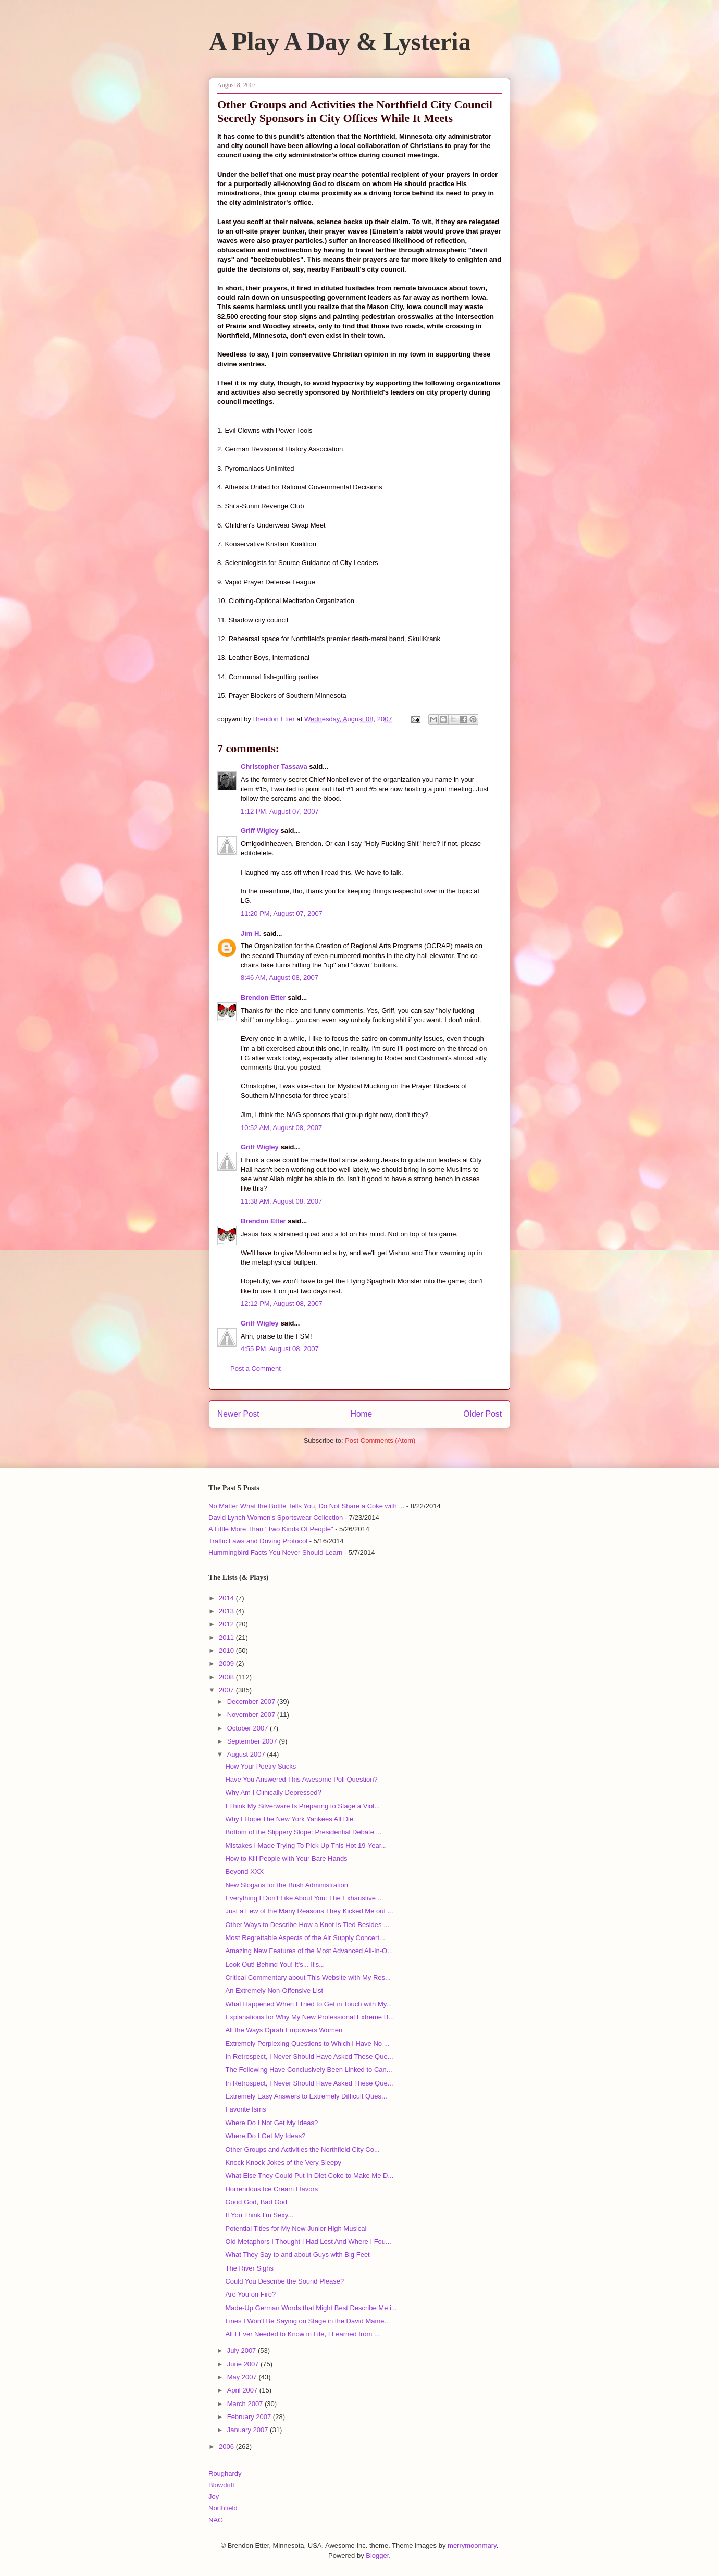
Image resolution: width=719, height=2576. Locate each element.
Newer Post (238, 1413)
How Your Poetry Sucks (260, 1766)
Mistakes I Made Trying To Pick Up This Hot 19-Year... (306, 1845)
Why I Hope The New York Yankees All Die (289, 1819)
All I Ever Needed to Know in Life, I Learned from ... (302, 2334)
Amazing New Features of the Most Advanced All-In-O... (309, 1951)
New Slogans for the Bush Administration (286, 1885)
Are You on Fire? (250, 2294)
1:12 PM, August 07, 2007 (280, 811)
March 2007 (246, 2404)
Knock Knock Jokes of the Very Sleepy (283, 2162)
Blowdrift (221, 2485)
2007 (227, 1690)
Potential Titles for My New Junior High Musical (295, 2228)
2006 (227, 2446)
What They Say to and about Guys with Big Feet (297, 2255)
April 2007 (243, 2390)
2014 (227, 1598)
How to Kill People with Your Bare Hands (286, 1858)
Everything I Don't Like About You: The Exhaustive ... (304, 1898)
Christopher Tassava (274, 766)
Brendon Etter (263, 997)
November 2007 (252, 1715)
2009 (227, 1663)
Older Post (482, 1413)
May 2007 (243, 2377)
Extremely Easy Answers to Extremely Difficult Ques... (306, 2096)
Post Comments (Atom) (380, 1440)
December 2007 (252, 1702)
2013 (227, 1611)
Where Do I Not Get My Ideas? (271, 2123)
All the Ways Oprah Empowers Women (283, 2030)
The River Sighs (249, 2268)
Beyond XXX (244, 1871)
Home (362, 1413)
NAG (215, 2520)
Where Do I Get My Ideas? (265, 2136)
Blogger (377, 2555)
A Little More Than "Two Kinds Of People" (270, 1529)
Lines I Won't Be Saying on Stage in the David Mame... (307, 2321)
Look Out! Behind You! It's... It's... (275, 1964)
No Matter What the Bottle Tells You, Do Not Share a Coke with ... (306, 1506)
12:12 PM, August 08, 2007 (282, 1303)
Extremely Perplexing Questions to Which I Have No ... (307, 2043)
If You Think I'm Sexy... (259, 2215)
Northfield (223, 2508)
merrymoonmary (472, 2545)
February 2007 (250, 2417)
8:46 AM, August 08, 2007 (279, 978)
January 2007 (248, 2430)
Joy (213, 2496)
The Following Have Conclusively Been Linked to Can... (308, 2070)
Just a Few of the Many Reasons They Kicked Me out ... (309, 1911)
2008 (227, 1677)
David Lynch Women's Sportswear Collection (275, 1518)
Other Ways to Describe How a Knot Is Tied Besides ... (307, 1925)
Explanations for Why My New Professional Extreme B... (309, 2017)
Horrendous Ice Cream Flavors (271, 2189)
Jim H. (251, 933)
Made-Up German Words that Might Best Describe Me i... (310, 2308)
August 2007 (247, 1754)
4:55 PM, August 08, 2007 (280, 1349)
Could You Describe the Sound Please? (284, 2281)
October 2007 (248, 1728)
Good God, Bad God (256, 2202)
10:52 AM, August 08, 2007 (281, 1128)
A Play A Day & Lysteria (340, 41)
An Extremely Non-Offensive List (274, 1990)
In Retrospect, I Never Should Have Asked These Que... (309, 2056)
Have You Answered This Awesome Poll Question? (301, 1779)
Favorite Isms (245, 2109)
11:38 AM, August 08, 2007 (281, 1201)
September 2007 (253, 1741)
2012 (227, 1624)
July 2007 (242, 2350)
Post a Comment (255, 1368)
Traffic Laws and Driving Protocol (257, 1541)
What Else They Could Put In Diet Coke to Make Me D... (309, 2175)
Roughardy (225, 2473)
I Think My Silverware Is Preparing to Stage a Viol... (302, 1806)
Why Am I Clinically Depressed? (273, 1792)
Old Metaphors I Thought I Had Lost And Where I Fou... (308, 2242)
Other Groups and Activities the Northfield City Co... (302, 2149)
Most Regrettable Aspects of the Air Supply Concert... (305, 1938)
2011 (227, 1637)
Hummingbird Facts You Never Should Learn (275, 1552)
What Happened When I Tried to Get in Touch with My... (308, 2004)
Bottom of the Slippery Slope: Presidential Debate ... (303, 1832)
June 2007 (244, 2364)
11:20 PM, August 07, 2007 (282, 913)
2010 (227, 1650)
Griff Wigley (260, 831)
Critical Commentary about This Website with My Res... (307, 1977)
